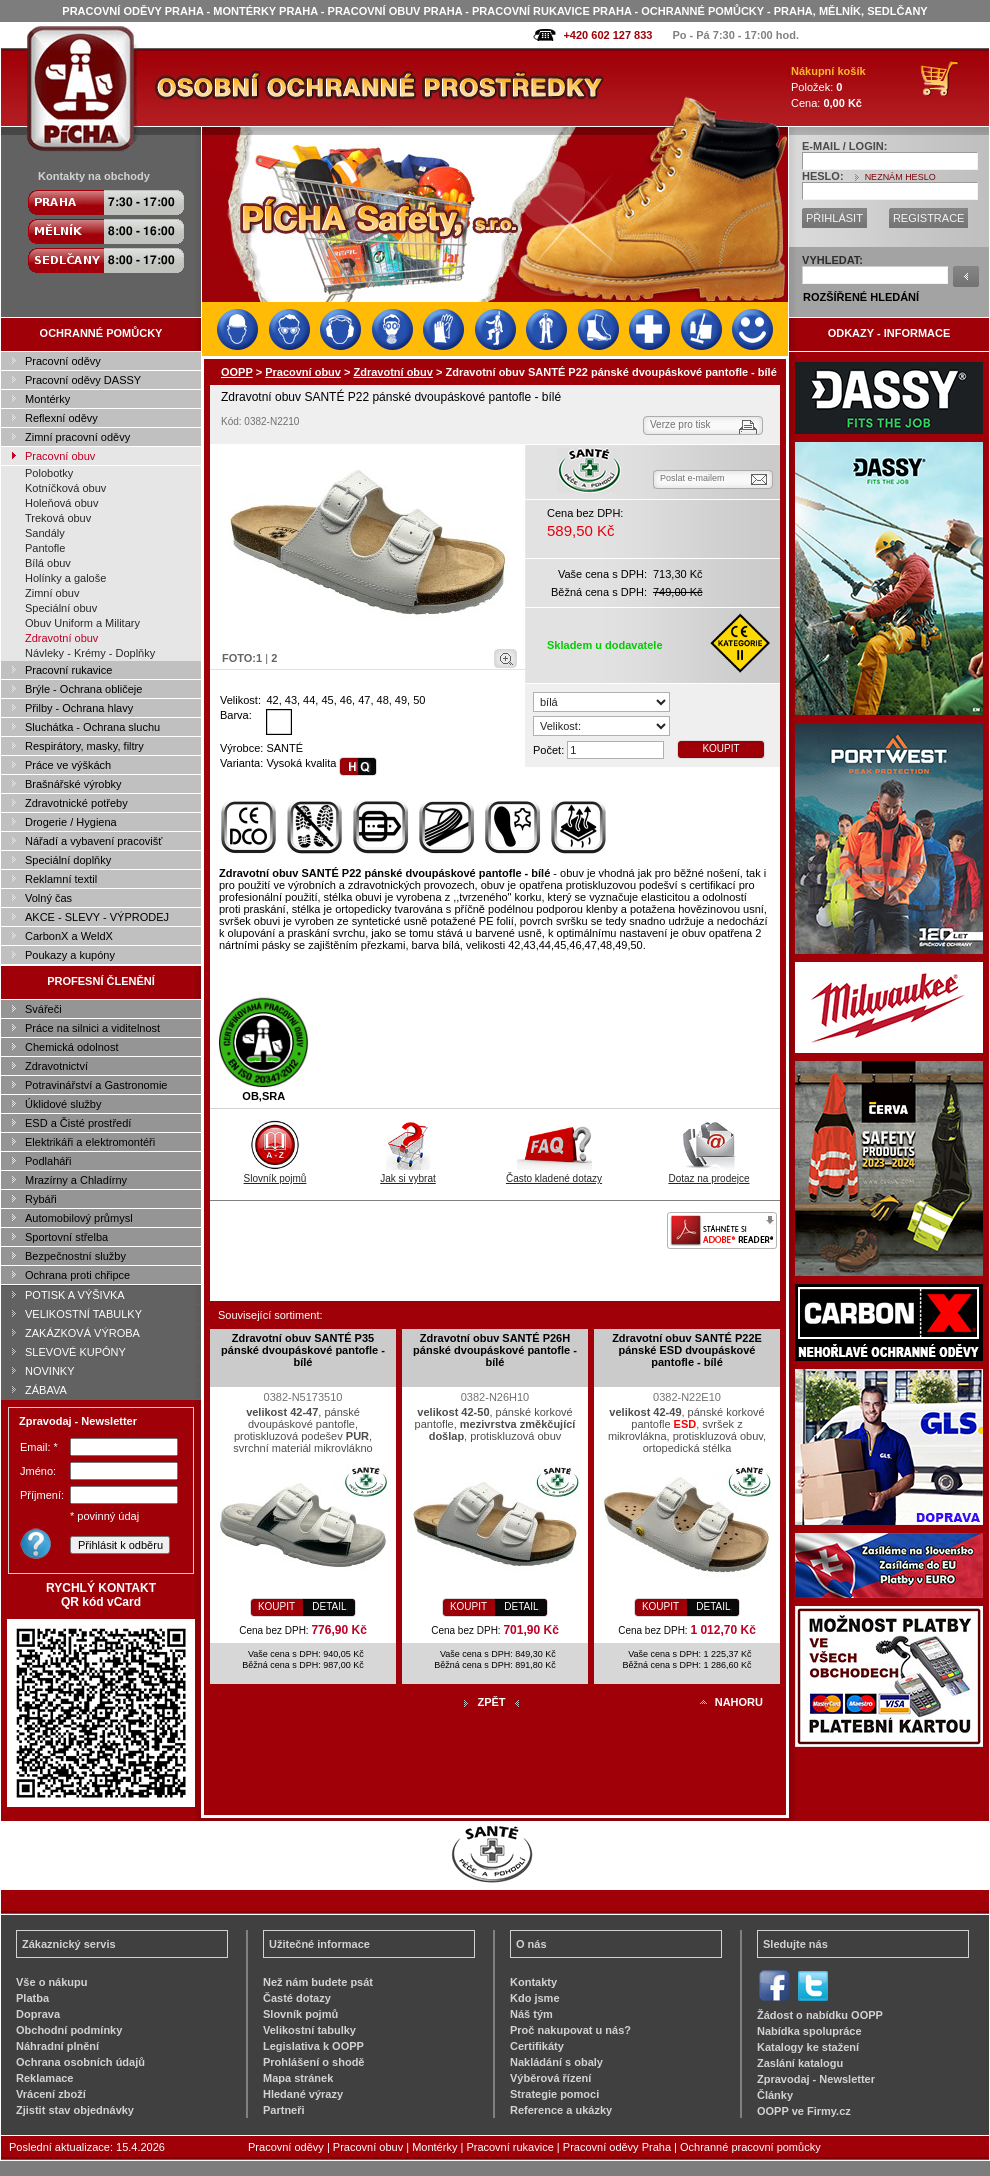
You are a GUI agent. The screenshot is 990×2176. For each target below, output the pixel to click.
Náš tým (531, 2014)
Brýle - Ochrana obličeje (83, 689)
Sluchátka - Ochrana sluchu (92, 727)
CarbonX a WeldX (69, 936)
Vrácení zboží (51, 2094)
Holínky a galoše (65, 578)
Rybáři (41, 1199)
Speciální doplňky (68, 860)
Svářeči (43, 1009)
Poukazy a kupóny (70, 955)
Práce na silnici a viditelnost (92, 1028)
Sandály (45, 533)
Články (775, 2095)
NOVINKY (50, 1371)
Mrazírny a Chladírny (76, 1180)
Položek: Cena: (828, 87)
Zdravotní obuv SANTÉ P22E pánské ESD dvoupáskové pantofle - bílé (687, 1350)
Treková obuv (58, 518)
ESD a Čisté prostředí (78, 1123)
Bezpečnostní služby (75, 1256)
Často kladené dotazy (554, 1173)
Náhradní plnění (57, 2046)
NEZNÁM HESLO (900, 177)
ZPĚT (491, 1702)
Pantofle (45, 548)
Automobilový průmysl (79, 1218)
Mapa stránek (298, 2078)
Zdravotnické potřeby (76, 803)
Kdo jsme (535, 1998)
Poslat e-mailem (692, 478)
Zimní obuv (52, 593)
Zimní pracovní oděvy (77, 437)
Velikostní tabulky (309, 2030)
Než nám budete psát (318, 1982)
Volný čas (48, 898)
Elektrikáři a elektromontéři (90, 1142)
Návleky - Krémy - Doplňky (90, 653)
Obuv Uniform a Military (82, 623)
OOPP (237, 372)
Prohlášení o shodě (313, 2062)
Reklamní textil (61, 879)
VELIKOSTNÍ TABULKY (83, 1314)
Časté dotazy (297, 1998)
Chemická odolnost (72, 1047)
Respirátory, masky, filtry (84, 746)
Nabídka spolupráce (809, 2031)
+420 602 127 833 (607, 35)
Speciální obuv (61, 608)
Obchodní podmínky (69, 2030)
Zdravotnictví (56, 1066)
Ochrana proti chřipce (77, 1275)
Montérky (47, 399)
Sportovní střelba (66, 1237)
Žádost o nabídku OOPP (820, 2015)
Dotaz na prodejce (708, 1173)
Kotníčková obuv (65, 488)
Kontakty (533, 1982)
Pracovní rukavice (68, 670)
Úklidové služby (63, 1104)
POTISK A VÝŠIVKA (75, 1295)
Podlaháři (48, 1161)
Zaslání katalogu (800, 2063)
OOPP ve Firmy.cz (804, 2111)
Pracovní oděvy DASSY (83, 380)
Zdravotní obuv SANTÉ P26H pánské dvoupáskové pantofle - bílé (495, 1350)
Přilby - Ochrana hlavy (79, 708)
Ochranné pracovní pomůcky (750, 2147)
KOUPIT (720, 748)
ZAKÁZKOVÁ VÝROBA (82, 1333)
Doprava (38, 2014)
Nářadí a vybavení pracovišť (93, 841)
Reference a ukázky (561, 2110)
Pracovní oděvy (63, 361)
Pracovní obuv (60, 456)
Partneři (284, 2110)
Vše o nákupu (52, 1982)
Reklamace (45, 2078)
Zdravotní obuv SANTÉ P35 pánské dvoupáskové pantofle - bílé (303, 1350)
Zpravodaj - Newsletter (816, 2079)
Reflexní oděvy (61, 418)
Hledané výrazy (303, 2094)
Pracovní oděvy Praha (617, 2147)
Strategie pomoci (554, 2094)
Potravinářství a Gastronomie (96, 1085)
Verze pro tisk (680, 424)
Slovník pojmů (275, 1173)
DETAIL (329, 1606)
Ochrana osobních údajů (80, 2062)
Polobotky (49, 473)
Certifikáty (537, 2046)
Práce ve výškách (68, 765)
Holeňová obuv (61, 503)
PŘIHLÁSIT (834, 218)
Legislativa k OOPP (313, 2046)
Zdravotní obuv (61, 638)
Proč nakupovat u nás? (570, 2030)
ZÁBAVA (46, 1390)
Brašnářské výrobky (73, 784)
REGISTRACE (929, 218)
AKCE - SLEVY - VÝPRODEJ (97, 917)
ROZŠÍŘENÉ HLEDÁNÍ (861, 297)
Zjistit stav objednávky (75, 2110)
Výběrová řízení (550, 2078)
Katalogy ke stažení (808, 2047)
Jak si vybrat (408, 1173)
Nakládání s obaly (556, 2062)
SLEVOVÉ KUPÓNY (75, 1352)
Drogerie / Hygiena (71, 822)
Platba (32, 1998)
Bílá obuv (48, 563)
